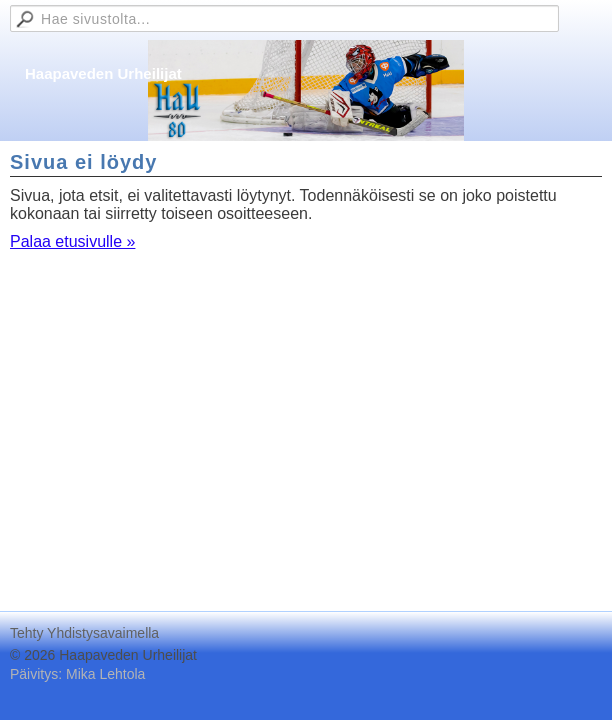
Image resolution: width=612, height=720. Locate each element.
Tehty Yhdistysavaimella (84, 633)
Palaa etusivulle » (72, 241)
